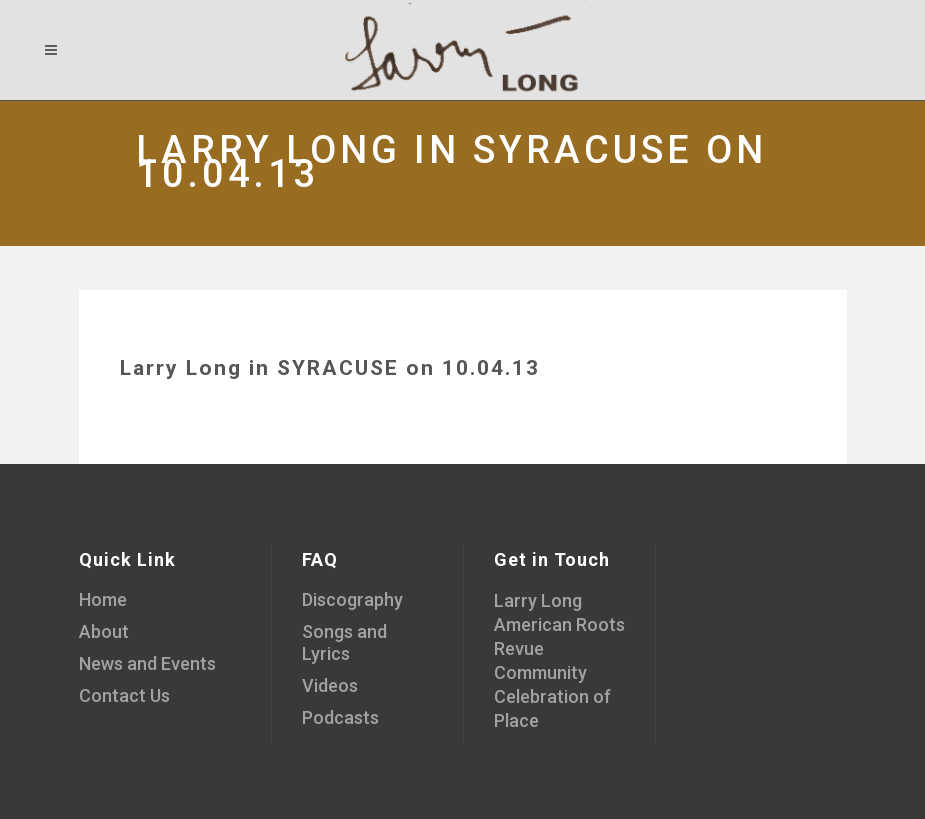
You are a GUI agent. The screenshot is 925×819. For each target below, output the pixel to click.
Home (103, 599)
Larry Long (538, 600)
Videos (330, 685)
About (104, 631)
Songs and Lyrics (344, 642)
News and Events (147, 663)
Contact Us (124, 695)
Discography (352, 599)
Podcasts (340, 717)
